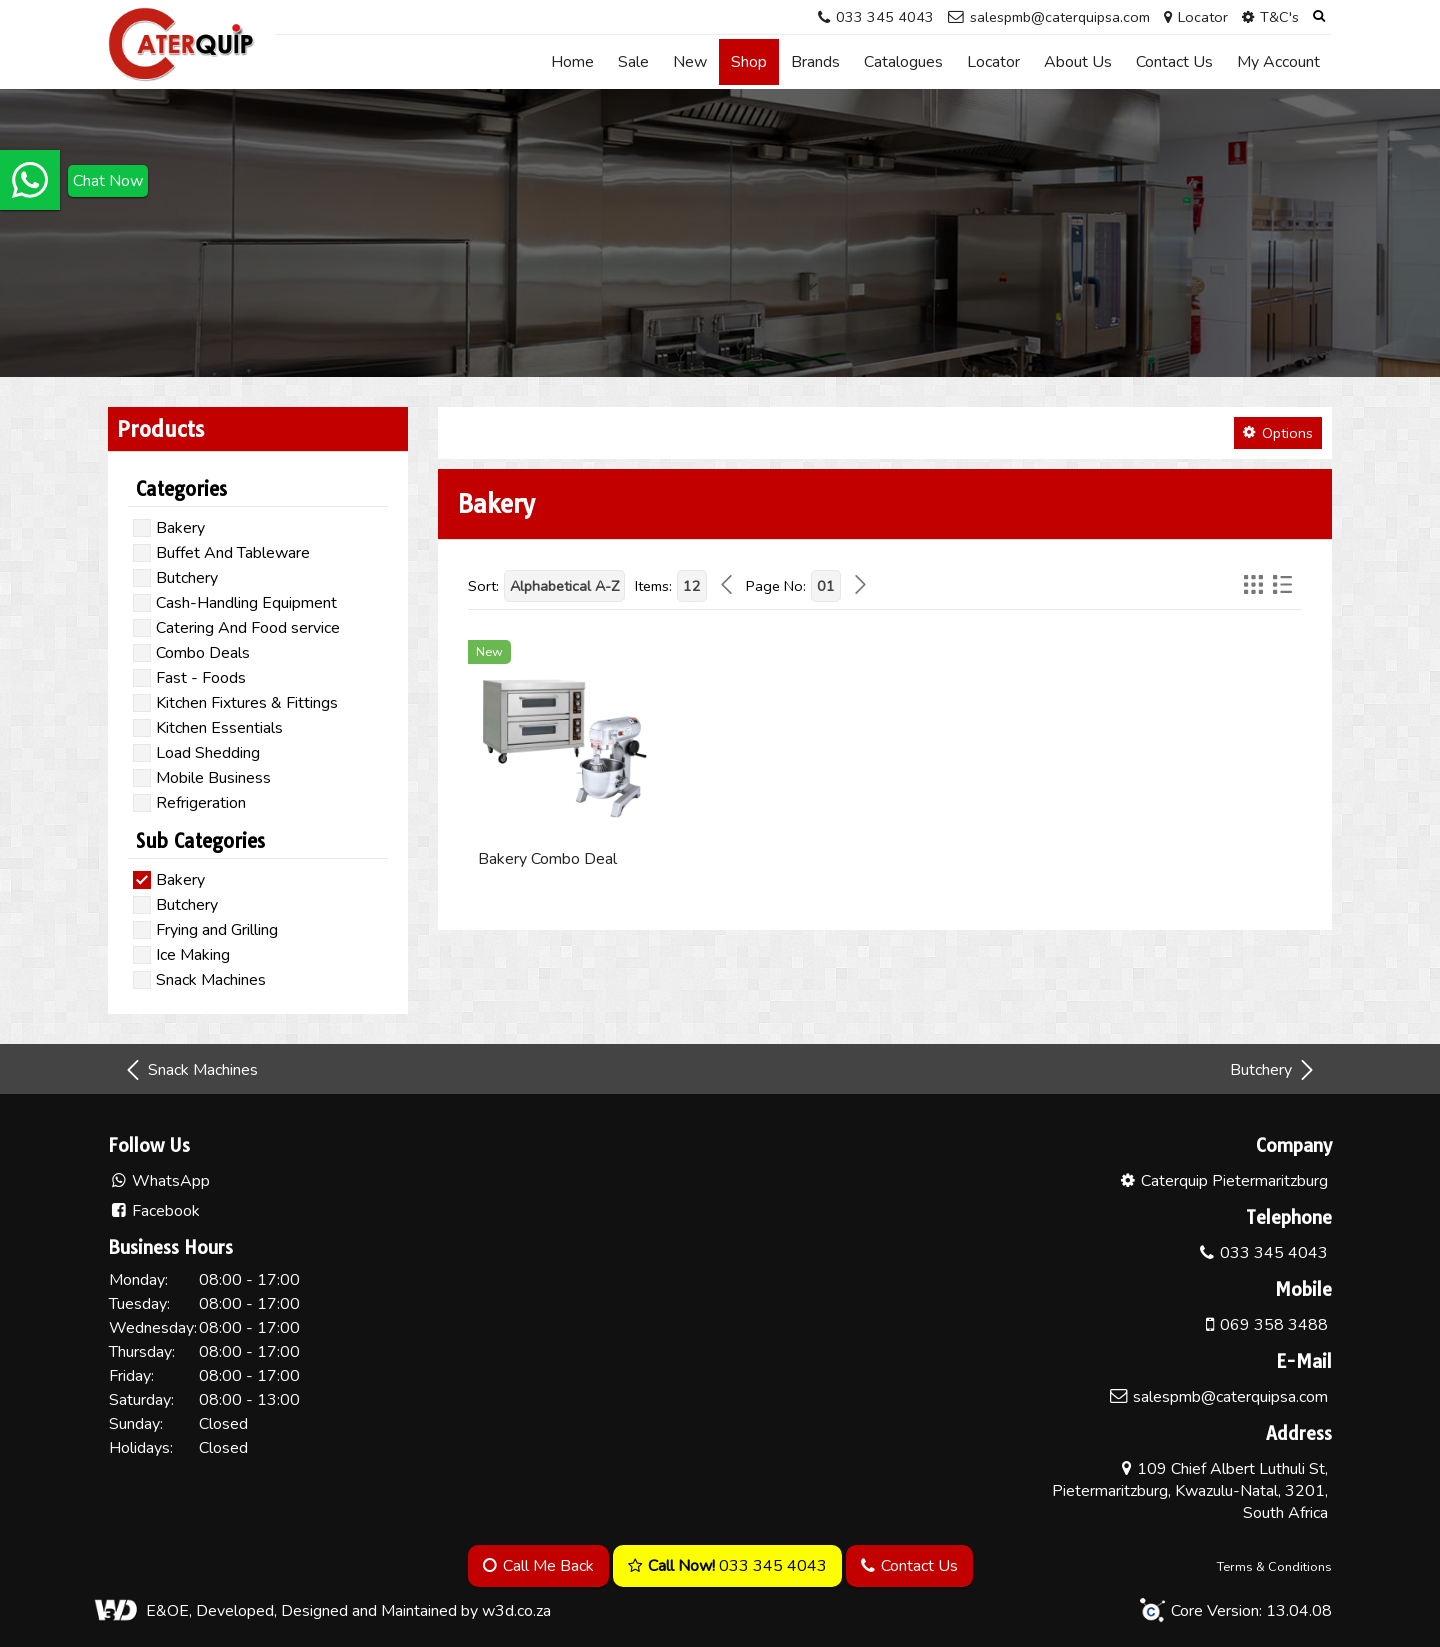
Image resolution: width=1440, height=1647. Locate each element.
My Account (1278, 62)
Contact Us (1174, 62)
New (690, 62)
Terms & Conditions (1274, 1567)
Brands (815, 62)
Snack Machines (190, 1070)
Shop (749, 62)
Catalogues (903, 62)
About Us (1078, 62)
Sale (633, 62)
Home (572, 62)
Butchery (1273, 1070)
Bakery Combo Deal (547, 859)
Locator (993, 62)
